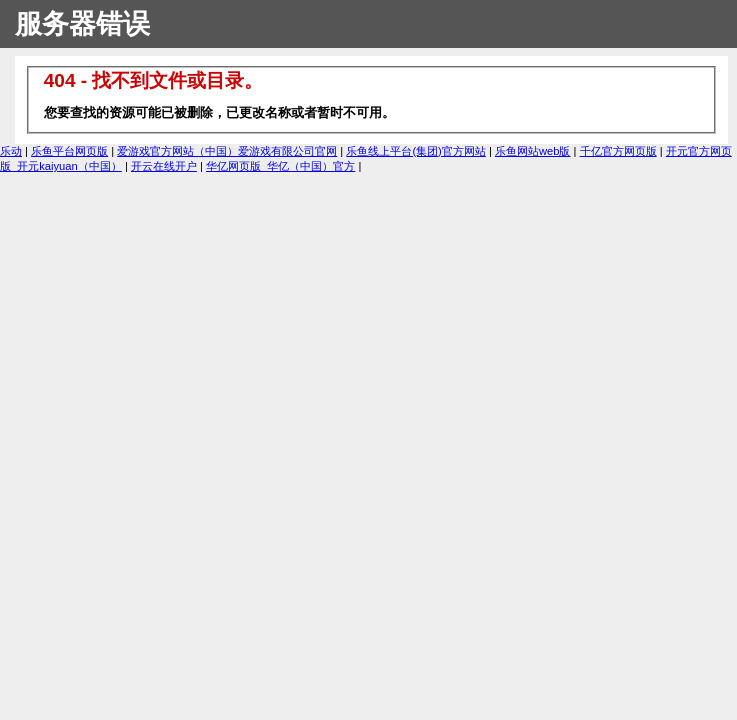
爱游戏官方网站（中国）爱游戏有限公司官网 (227, 151)
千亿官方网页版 (618, 151)
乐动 (11, 151)
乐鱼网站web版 (533, 151)
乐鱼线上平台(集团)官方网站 (415, 151)
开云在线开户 (164, 166)
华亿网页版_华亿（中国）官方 (280, 166)
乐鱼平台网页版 (69, 151)
